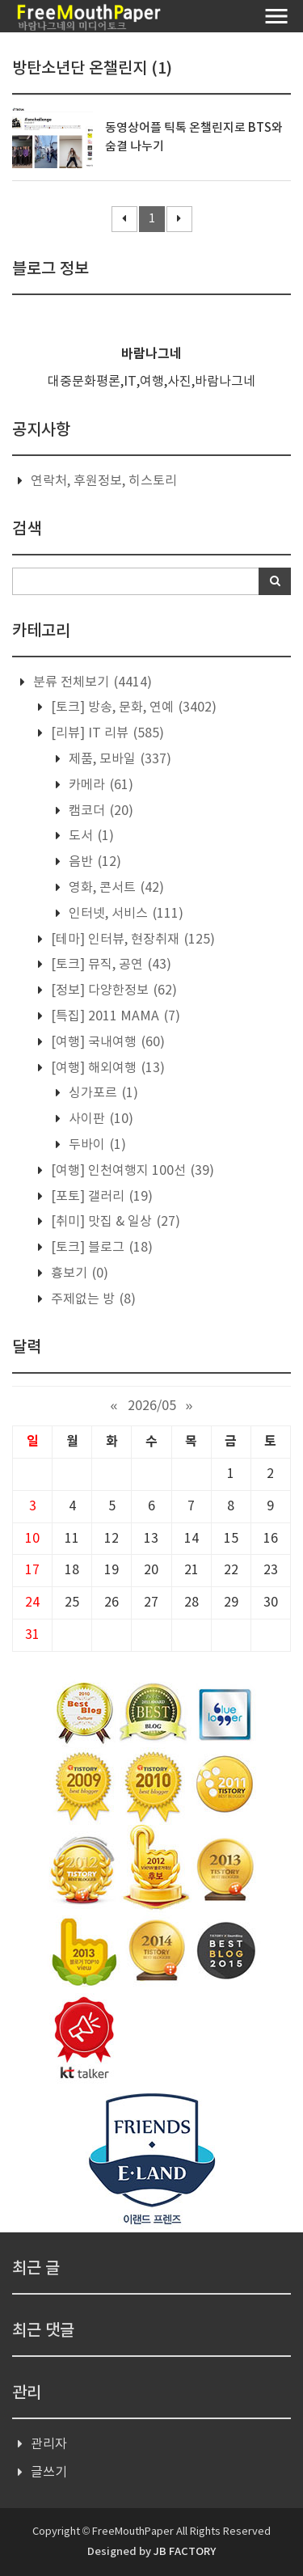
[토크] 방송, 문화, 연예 (132, 707)
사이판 (99, 1119)
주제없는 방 (92, 1299)
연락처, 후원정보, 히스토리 (104, 481)
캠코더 (99, 811)
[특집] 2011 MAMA (114, 1016)
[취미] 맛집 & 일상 (114, 1221)
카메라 (99, 785)
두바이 (95, 1145)
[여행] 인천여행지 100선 (131, 1170)
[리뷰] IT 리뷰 (106, 733)
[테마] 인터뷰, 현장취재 (131, 939)
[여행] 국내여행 (106, 1042)
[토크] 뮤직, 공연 (109, 964)
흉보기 (78, 1273)
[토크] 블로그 (100, 1247)
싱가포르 (101, 1093)
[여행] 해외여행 (106, 1068)
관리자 (49, 2444)
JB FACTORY (185, 2551)
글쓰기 (49, 2472)
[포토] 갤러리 (100, 1196)
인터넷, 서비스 (124, 913)
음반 (93, 862)
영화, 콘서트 (114, 887)
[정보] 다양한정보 (112, 990)
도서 (89, 836)
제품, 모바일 (118, 759)
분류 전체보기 (91, 682)
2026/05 (152, 1406)
